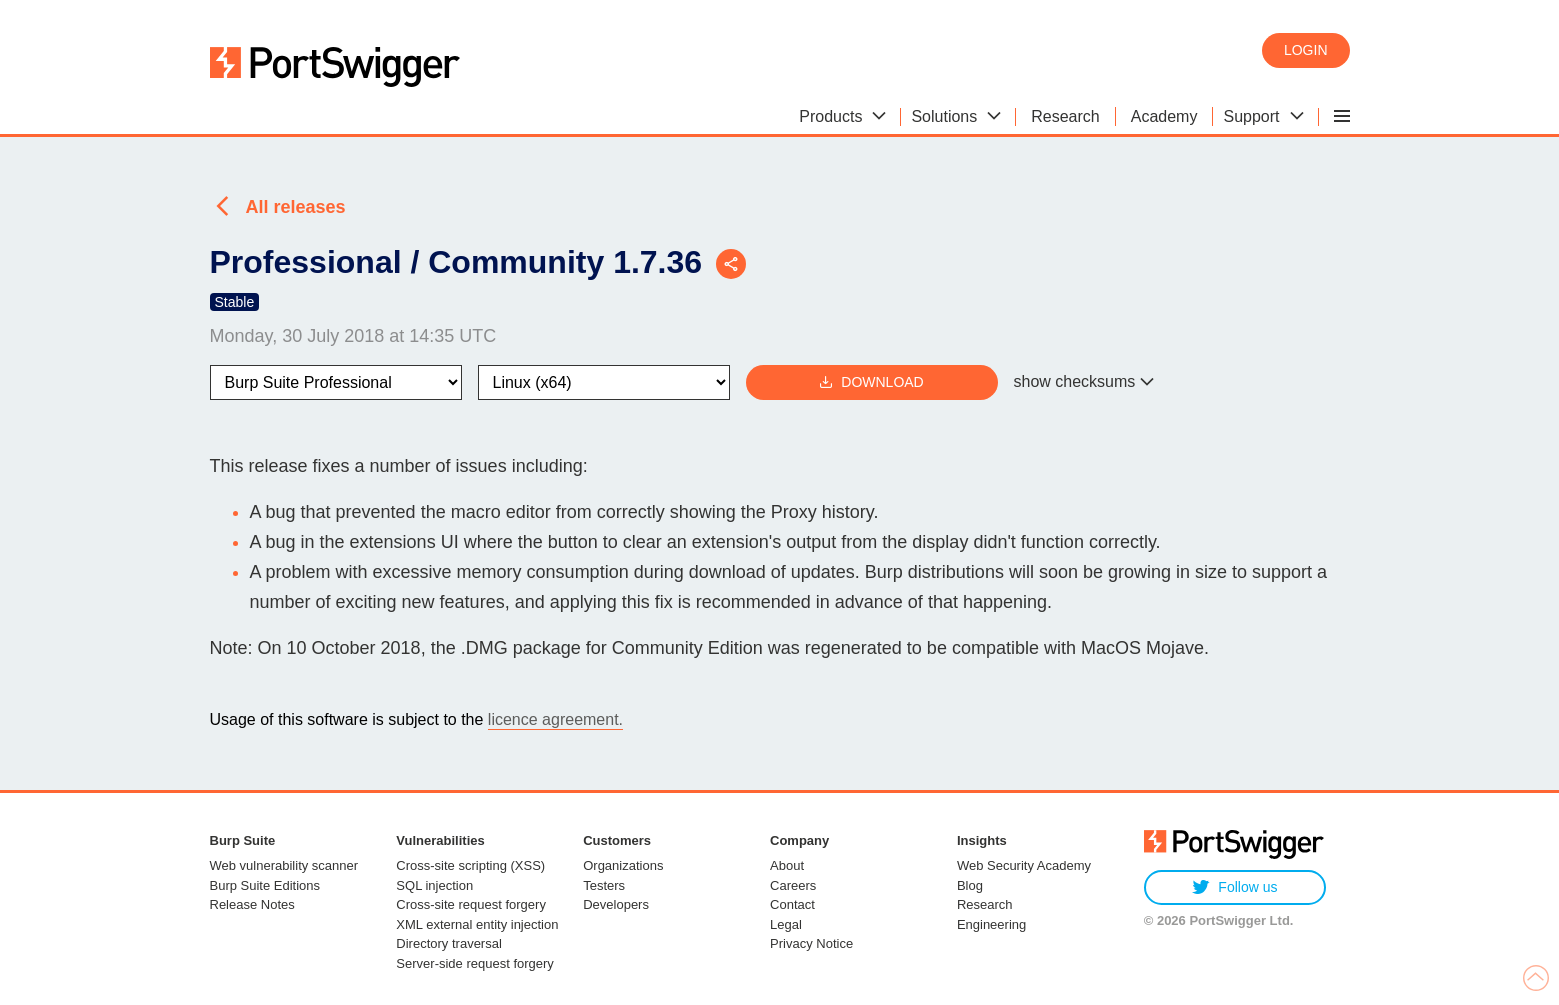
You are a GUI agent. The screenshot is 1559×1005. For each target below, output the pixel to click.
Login (1306, 50)
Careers (793, 885)
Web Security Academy (1024, 865)
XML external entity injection (477, 924)
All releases (296, 207)
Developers (616, 904)
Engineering (991, 924)
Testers (604, 885)
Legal (786, 924)
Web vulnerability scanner (284, 865)
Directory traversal (448, 943)
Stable (235, 302)
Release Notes (252, 904)
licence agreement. (555, 719)
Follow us (1234, 887)
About (787, 865)
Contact (792, 904)
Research (985, 904)
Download (871, 382)
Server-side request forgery (475, 963)
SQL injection (434, 885)
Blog (970, 885)
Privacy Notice (811, 943)
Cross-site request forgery (471, 904)
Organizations (623, 865)
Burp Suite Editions (265, 885)
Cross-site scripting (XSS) (470, 865)
